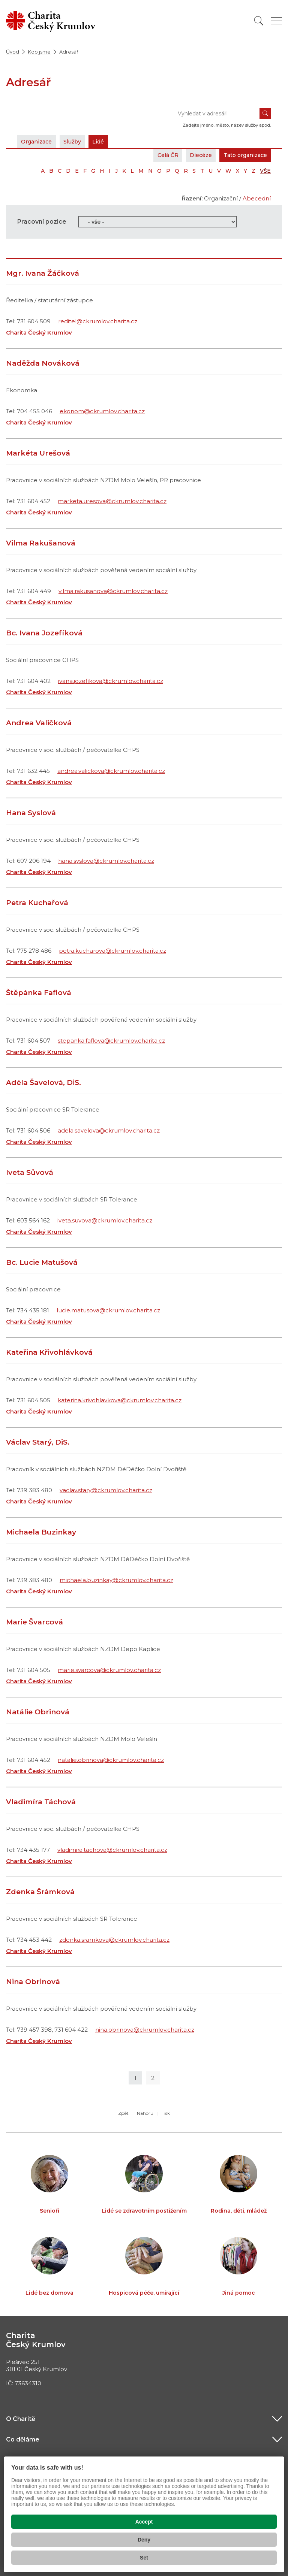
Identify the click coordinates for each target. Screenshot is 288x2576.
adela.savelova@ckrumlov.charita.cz (109, 1130)
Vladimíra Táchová (41, 1802)
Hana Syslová (31, 812)
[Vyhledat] (258, 20)
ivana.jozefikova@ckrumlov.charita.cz (110, 680)
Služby (78, 141)
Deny (144, 2540)
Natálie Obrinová (37, 1712)
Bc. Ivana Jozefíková (44, 633)
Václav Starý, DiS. (37, 1442)
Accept (144, 2522)
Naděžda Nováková (43, 363)
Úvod (12, 52)
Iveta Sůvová (29, 1172)
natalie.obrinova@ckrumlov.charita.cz (111, 1759)
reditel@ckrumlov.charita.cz (97, 321)
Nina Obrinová (33, 1981)
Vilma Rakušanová (40, 543)
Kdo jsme (39, 52)
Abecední (257, 198)
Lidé (106, 141)
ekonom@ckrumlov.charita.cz (102, 411)
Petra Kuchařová (37, 902)
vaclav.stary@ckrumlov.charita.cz (106, 1490)
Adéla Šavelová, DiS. (43, 1082)
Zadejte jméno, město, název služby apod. (227, 125)
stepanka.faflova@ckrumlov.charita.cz (111, 1040)
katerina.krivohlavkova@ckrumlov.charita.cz (120, 1400)
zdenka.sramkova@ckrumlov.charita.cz (114, 1939)
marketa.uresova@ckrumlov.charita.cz (112, 501)
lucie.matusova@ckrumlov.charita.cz (108, 1310)
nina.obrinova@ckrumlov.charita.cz (144, 2029)
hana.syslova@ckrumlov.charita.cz (106, 860)
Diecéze (194, 154)
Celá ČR (157, 154)
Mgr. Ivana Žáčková (42, 273)
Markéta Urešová (38, 453)
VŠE (265, 170)
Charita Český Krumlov (39, 332)
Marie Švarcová (34, 1622)
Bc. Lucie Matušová (42, 1262)
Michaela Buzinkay (41, 1532)
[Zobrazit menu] (276, 20)
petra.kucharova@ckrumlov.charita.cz (112, 950)
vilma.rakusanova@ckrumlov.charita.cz (113, 591)
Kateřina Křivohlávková (49, 1352)
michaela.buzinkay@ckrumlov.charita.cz (116, 1580)
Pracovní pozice (41, 221)
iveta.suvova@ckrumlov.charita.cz (104, 1220)
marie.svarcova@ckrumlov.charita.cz (109, 1670)
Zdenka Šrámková (40, 1891)
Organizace (39, 141)
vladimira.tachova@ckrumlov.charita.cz (112, 1849)
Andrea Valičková (39, 723)
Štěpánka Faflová (38, 992)
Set (144, 2558)
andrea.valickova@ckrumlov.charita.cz (111, 770)
